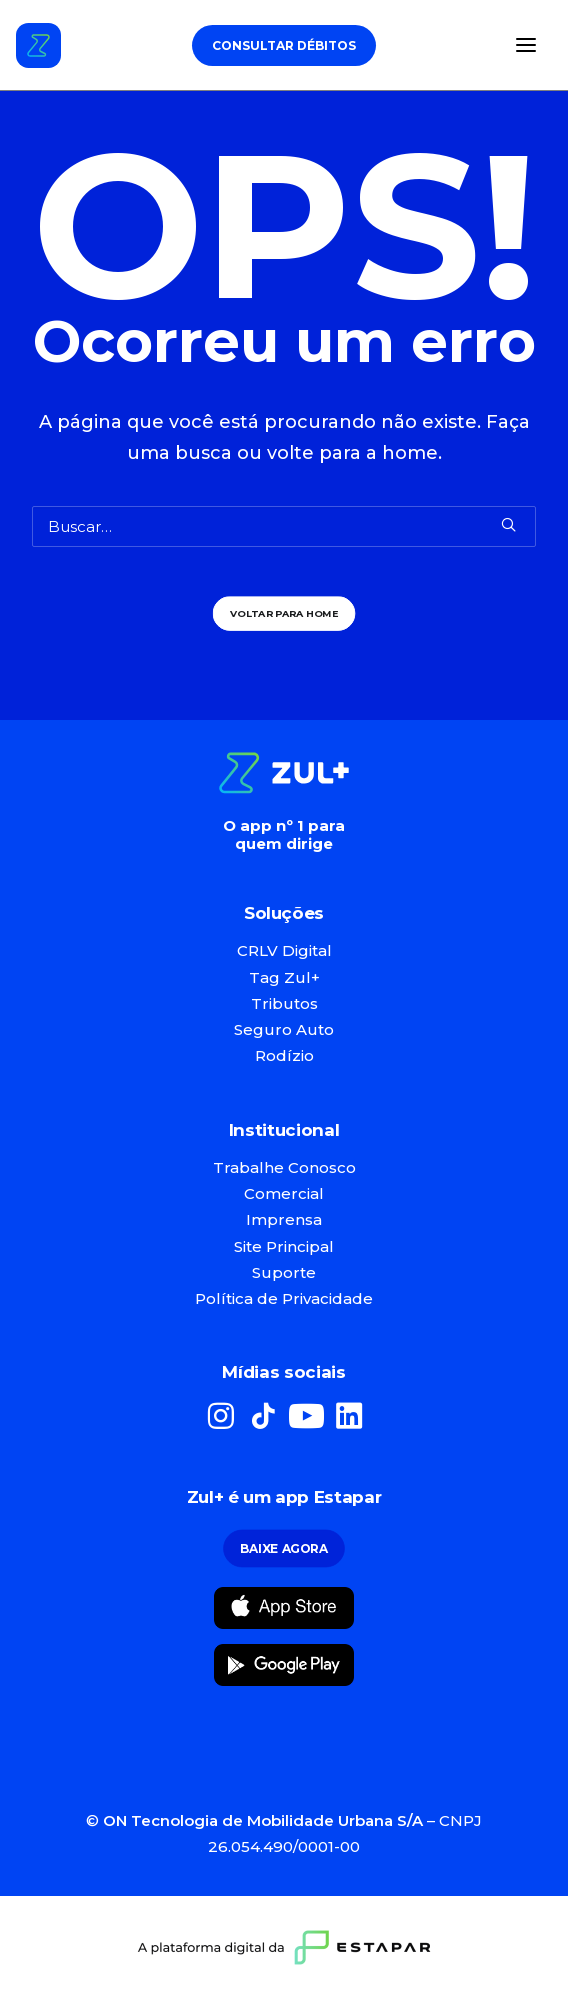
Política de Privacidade (284, 1298)
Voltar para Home (284, 613)
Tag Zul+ (284, 977)
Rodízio (284, 1055)
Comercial (284, 1193)
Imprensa (284, 1219)
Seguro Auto (284, 1029)
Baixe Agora (284, 1548)
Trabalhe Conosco (284, 1167)
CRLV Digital (284, 950)
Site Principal (284, 1246)
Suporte (284, 1272)
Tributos (284, 1003)
